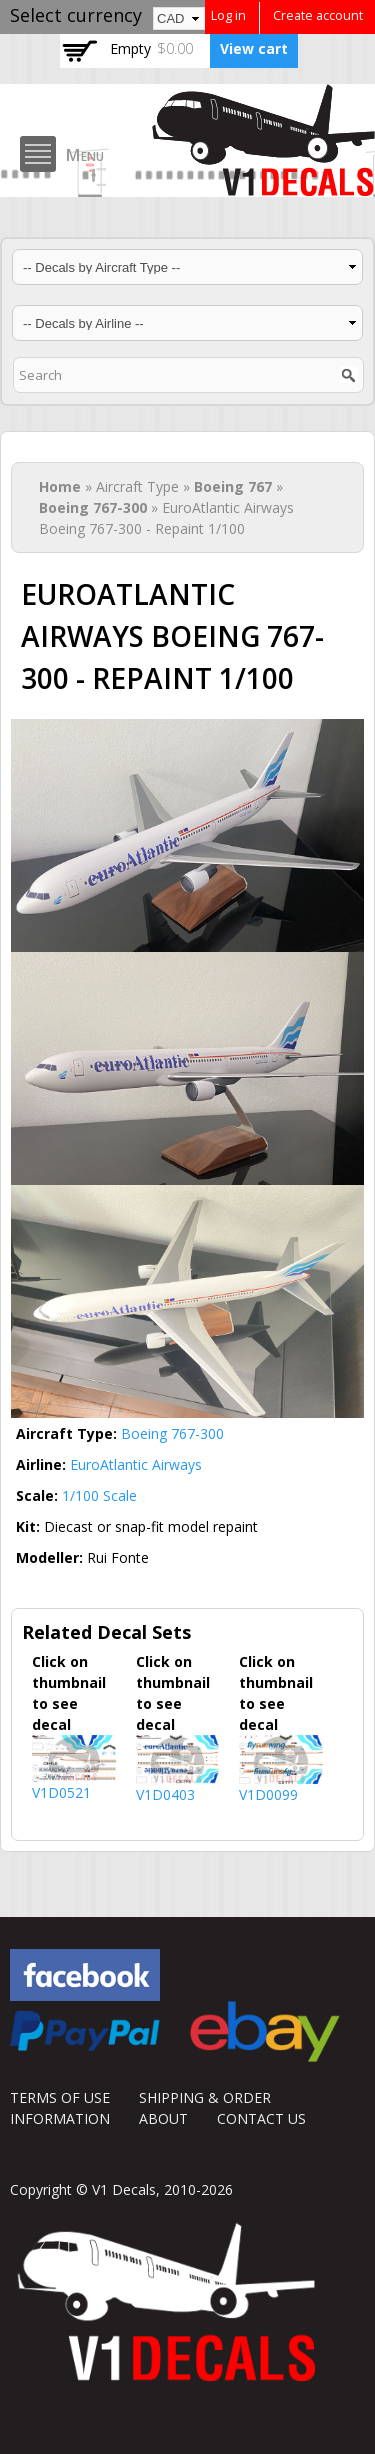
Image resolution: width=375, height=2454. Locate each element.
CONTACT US (261, 2118)
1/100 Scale (99, 1495)
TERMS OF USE (60, 2097)
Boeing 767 (233, 486)
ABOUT (163, 2118)
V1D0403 (165, 1794)
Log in (228, 15)
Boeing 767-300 (93, 507)
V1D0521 (61, 1792)
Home (60, 486)
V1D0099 (268, 1794)
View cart (254, 48)
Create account (318, 15)
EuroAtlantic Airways (136, 1464)
